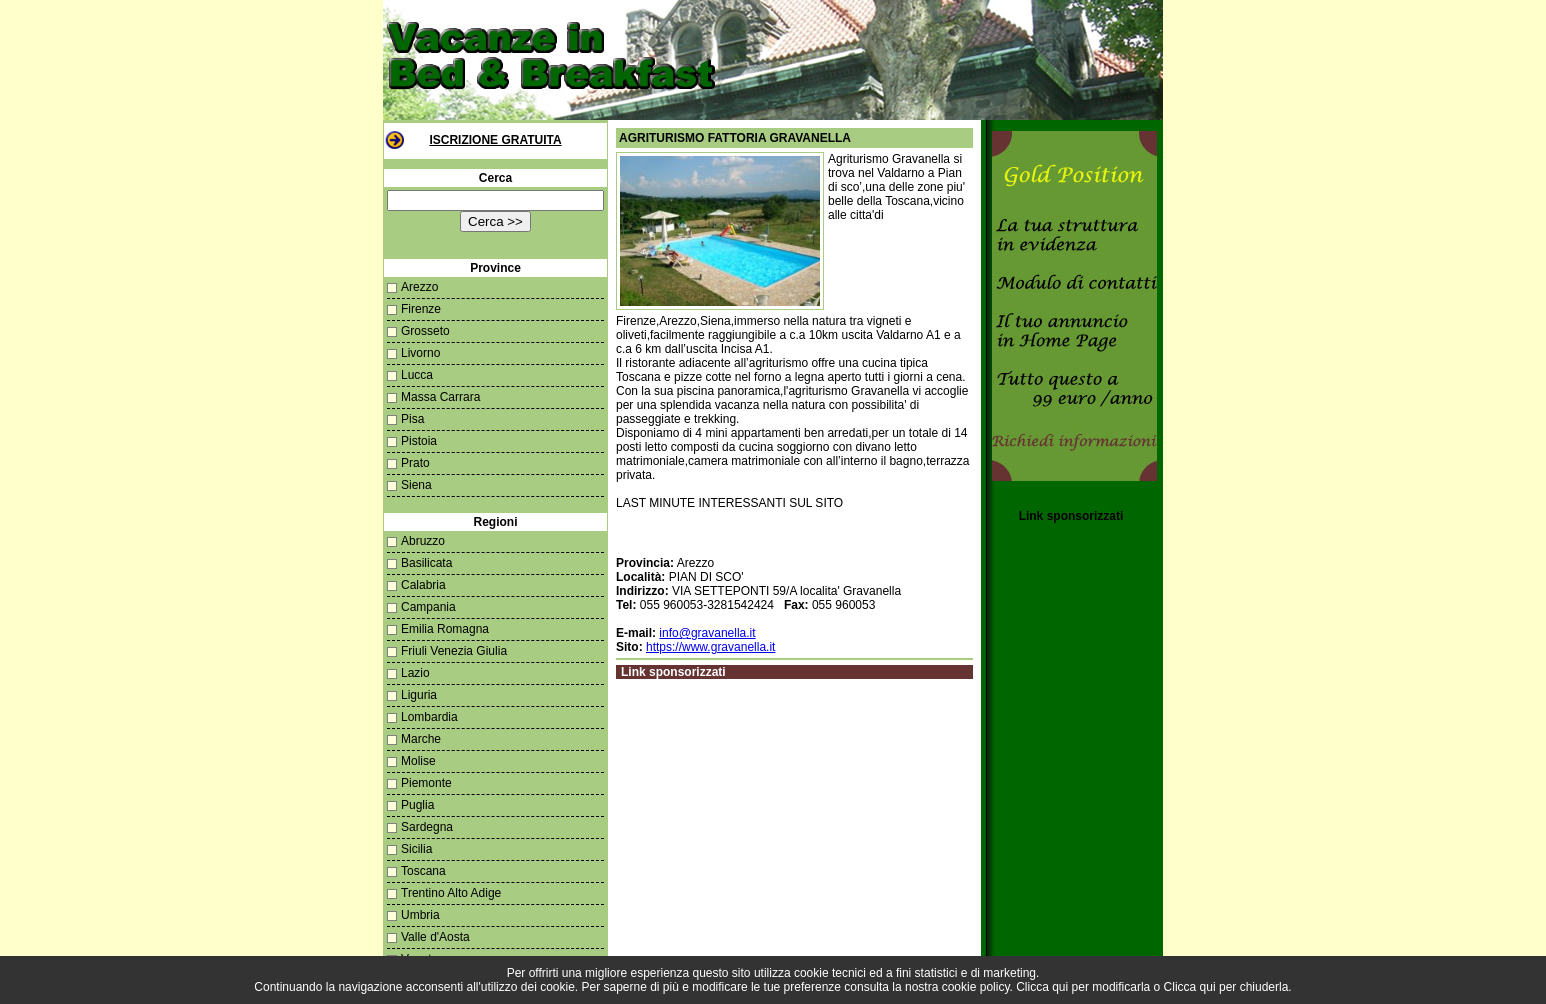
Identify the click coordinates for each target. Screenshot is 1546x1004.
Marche (421, 739)
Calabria (423, 585)
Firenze (421, 309)
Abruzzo (423, 541)
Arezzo (419, 287)
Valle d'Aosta (435, 937)
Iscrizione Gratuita (495, 140)
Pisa (412, 419)
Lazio (415, 673)
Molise (418, 761)
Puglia (417, 805)
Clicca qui (1042, 987)
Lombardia (429, 717)
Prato (415, 463)
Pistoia (419, 441)
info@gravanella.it (707, 633)
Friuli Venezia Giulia (454, 651)
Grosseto (425, 331)
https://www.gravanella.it (710, 647)
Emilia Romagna (445, 629)
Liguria (419, 695)
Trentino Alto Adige (451, 893)
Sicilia (416, 849)
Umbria (420, 915)
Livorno (420, 353)
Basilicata (426, 563)
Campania (428, 607)
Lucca (417, 375)
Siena (416, 485)
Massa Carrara (440, 397)
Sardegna (427, 827)
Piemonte (426, 783)
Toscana (423, 871)
